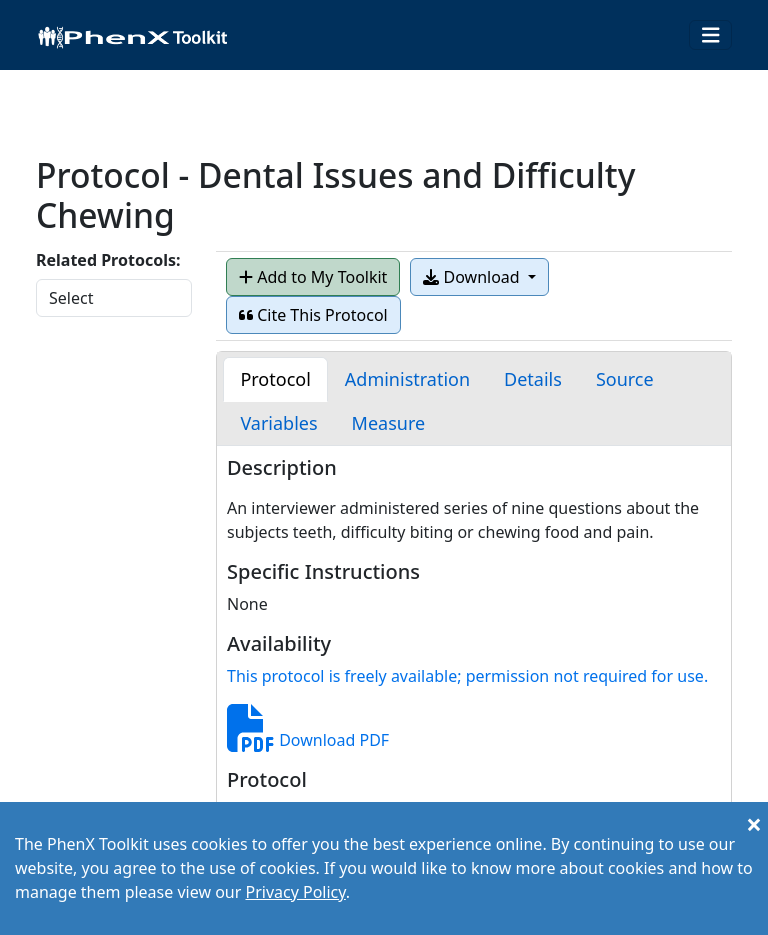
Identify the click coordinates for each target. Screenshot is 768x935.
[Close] (754, 824)
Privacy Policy (295, 892)
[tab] (275, 379)
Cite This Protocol (313, 315)
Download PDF (308, 740)
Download (473, 277)
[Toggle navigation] (711, 35)
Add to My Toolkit (313, 277)
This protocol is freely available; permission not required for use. (467, 676)
